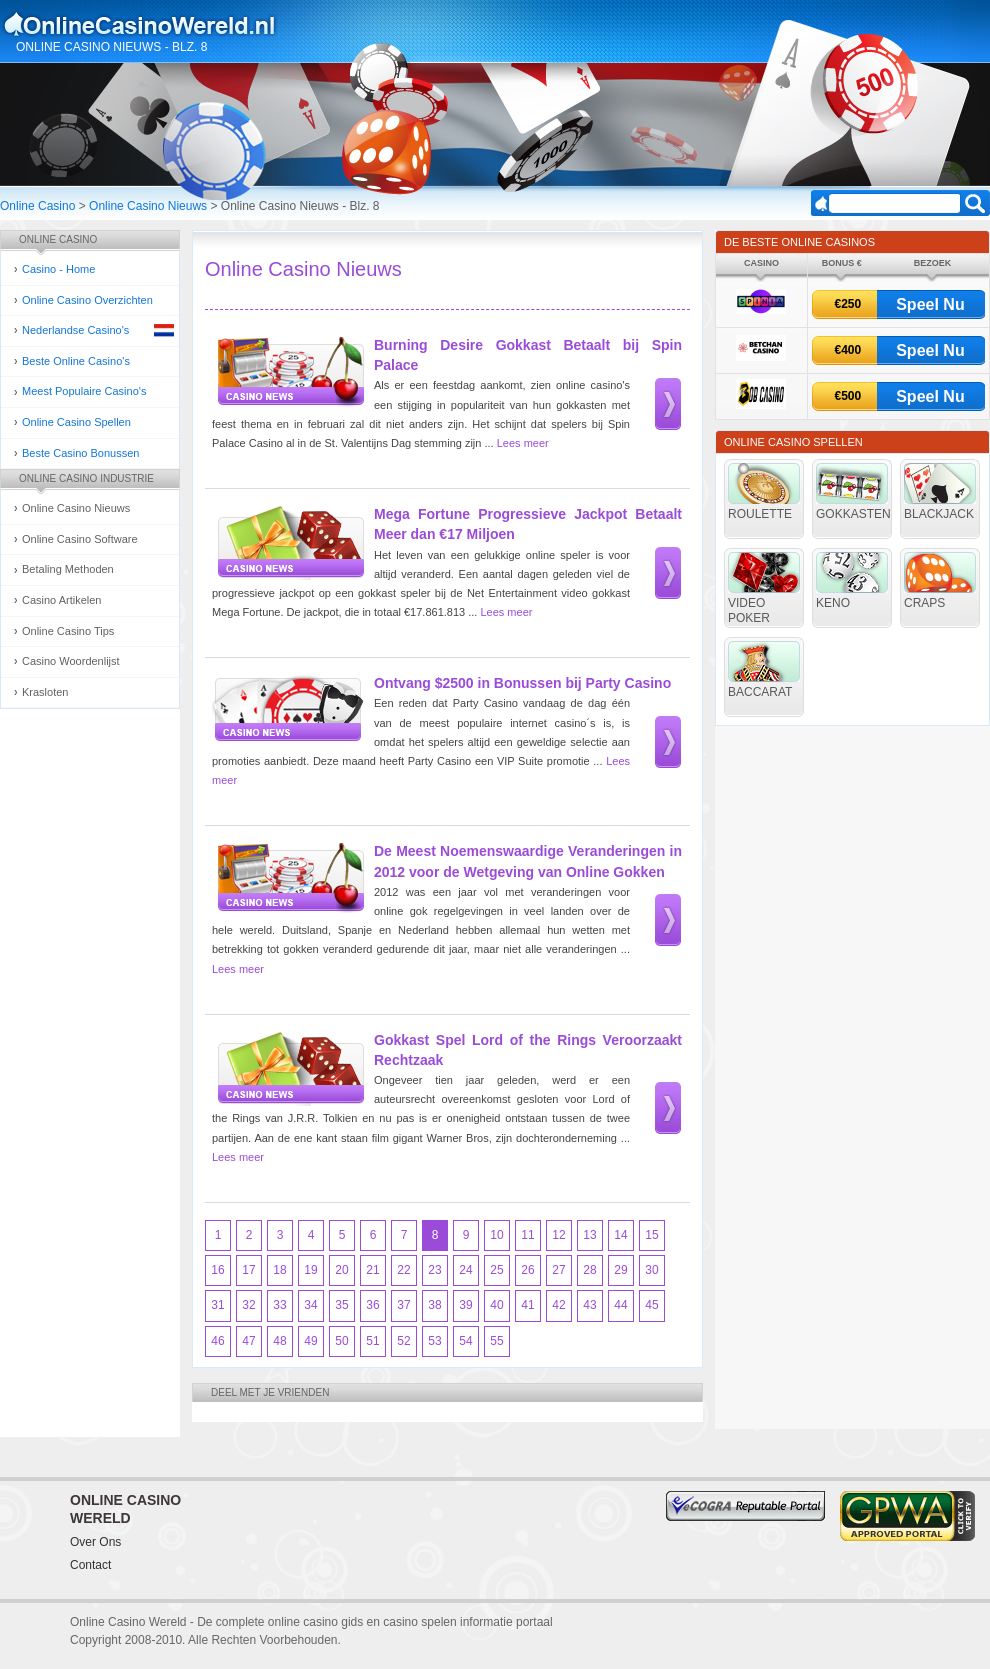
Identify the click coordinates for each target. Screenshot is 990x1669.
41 (527, 1305)
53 (434, 1341)
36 (372, 1305)
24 (465, 1270)
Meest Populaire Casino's (84, 391)
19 (310, 1270)
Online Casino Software (80, 539)
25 (496, 1270)
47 (248, 1341)
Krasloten (45, 692)
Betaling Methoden (68, 569)
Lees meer (523, 443)
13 (589, 1235)
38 (434, 1305)
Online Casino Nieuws (148, 206)
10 (496, 1235)
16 (217, 1270)
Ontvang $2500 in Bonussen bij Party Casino (522, 683)
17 (248, 1270)
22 (403, 1270)
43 (589, 1305)
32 (248, 1305)
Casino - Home (58, 269)
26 (527, 1270)
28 (589, 1270)
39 (465, 1305)
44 (620, 1305)
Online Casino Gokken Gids (148, 24)
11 (527, 1235)
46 (217, 1341)
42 (558, 1305)
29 (620, 1270)
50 (341, 1341)
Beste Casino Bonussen (80, 453)
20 (341, 1270)
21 (372, 1270)
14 (620, 1235)
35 (341, 1305)
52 (403, 1341)
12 (558, 1235)
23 (434, 1270)
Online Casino (37, 206)
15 (651, 1235)
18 (279, 1270)
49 (310, 1341)
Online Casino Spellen (76, 422)
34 (310, 1305)
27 (558, 1270)
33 (279, 1305)
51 (372, 1341)
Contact (90, 1565)
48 (279, 1341)
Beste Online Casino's (76, 361)
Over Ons (95, 1542)
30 (651, 1270)
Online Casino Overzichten (87, 300)
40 (496, 1305)
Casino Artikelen (62, 600)
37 (403, 1305)
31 (217, 1305)
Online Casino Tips (68, 631)
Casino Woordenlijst (71, 661)
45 (651, 1305)
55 (496, 1341)
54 (465, 1341)
